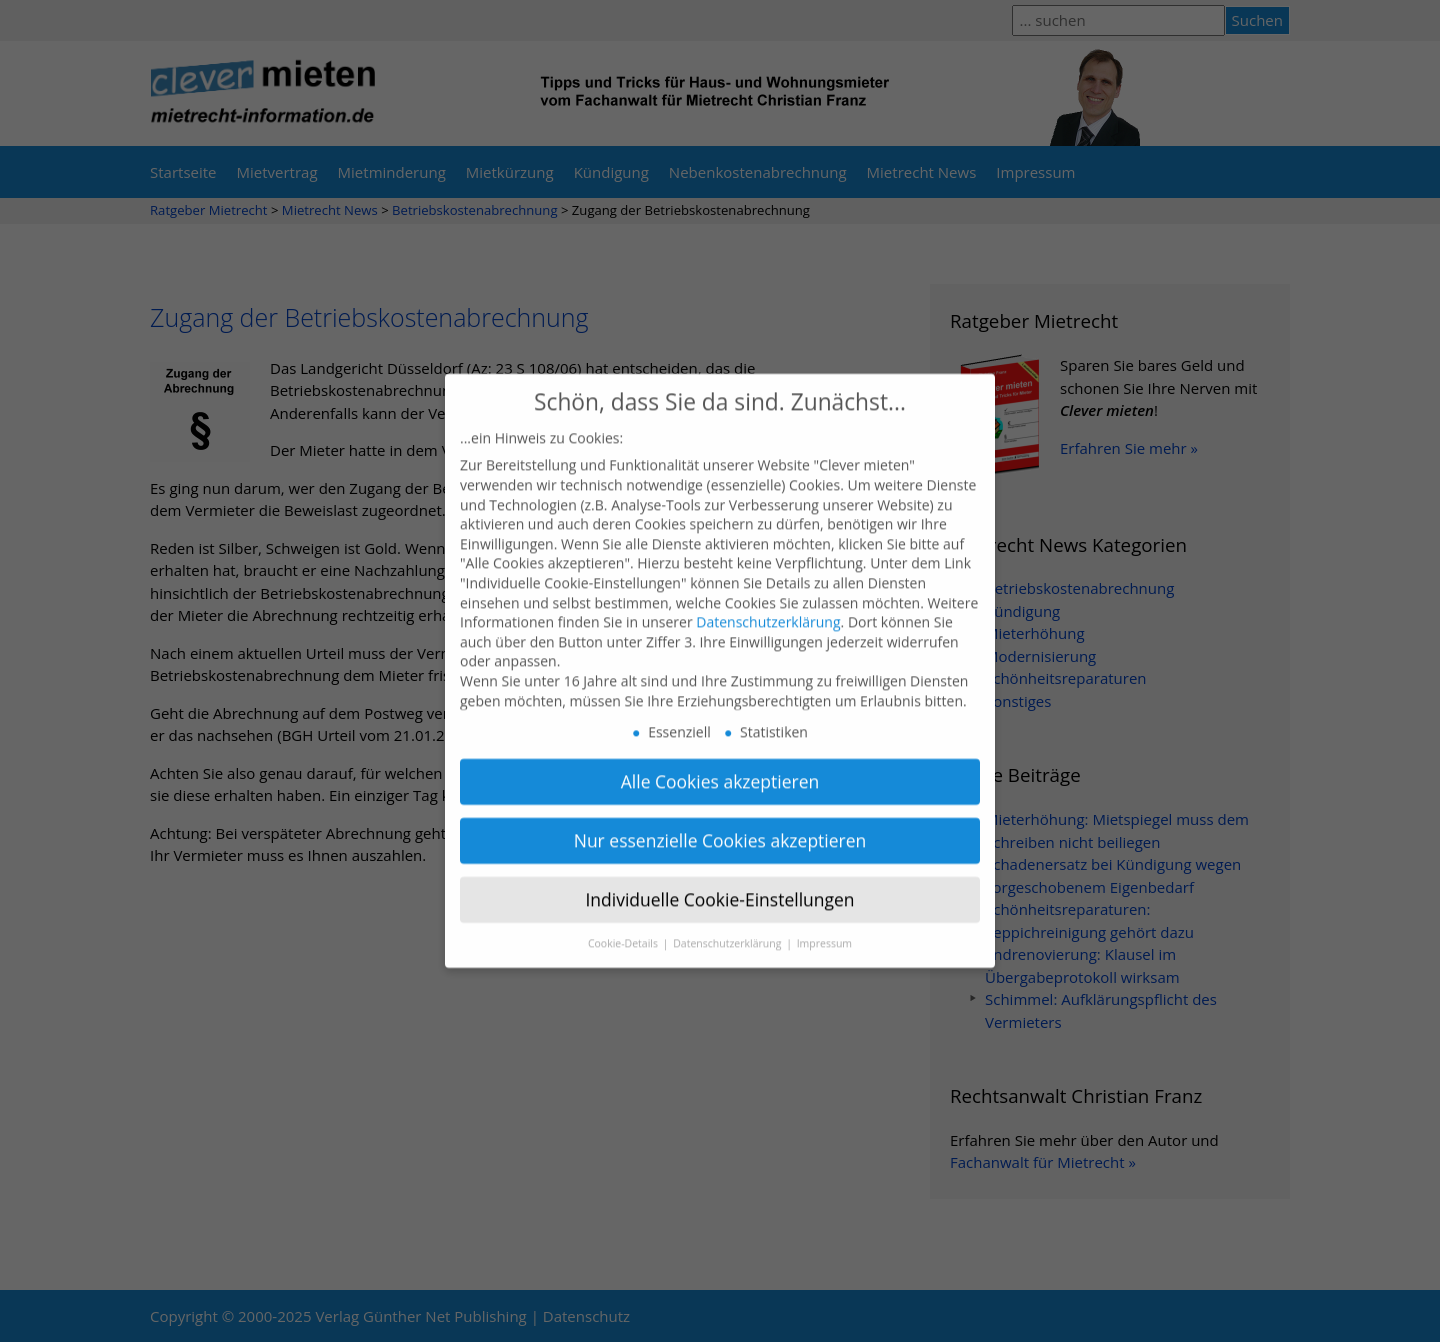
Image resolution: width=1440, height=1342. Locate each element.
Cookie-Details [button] (624, 926)
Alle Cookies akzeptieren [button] (720, 764)
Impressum (824, 926)
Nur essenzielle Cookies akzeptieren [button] (720, 823)
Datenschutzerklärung (768, 604)
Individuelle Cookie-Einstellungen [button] (719, 882)
